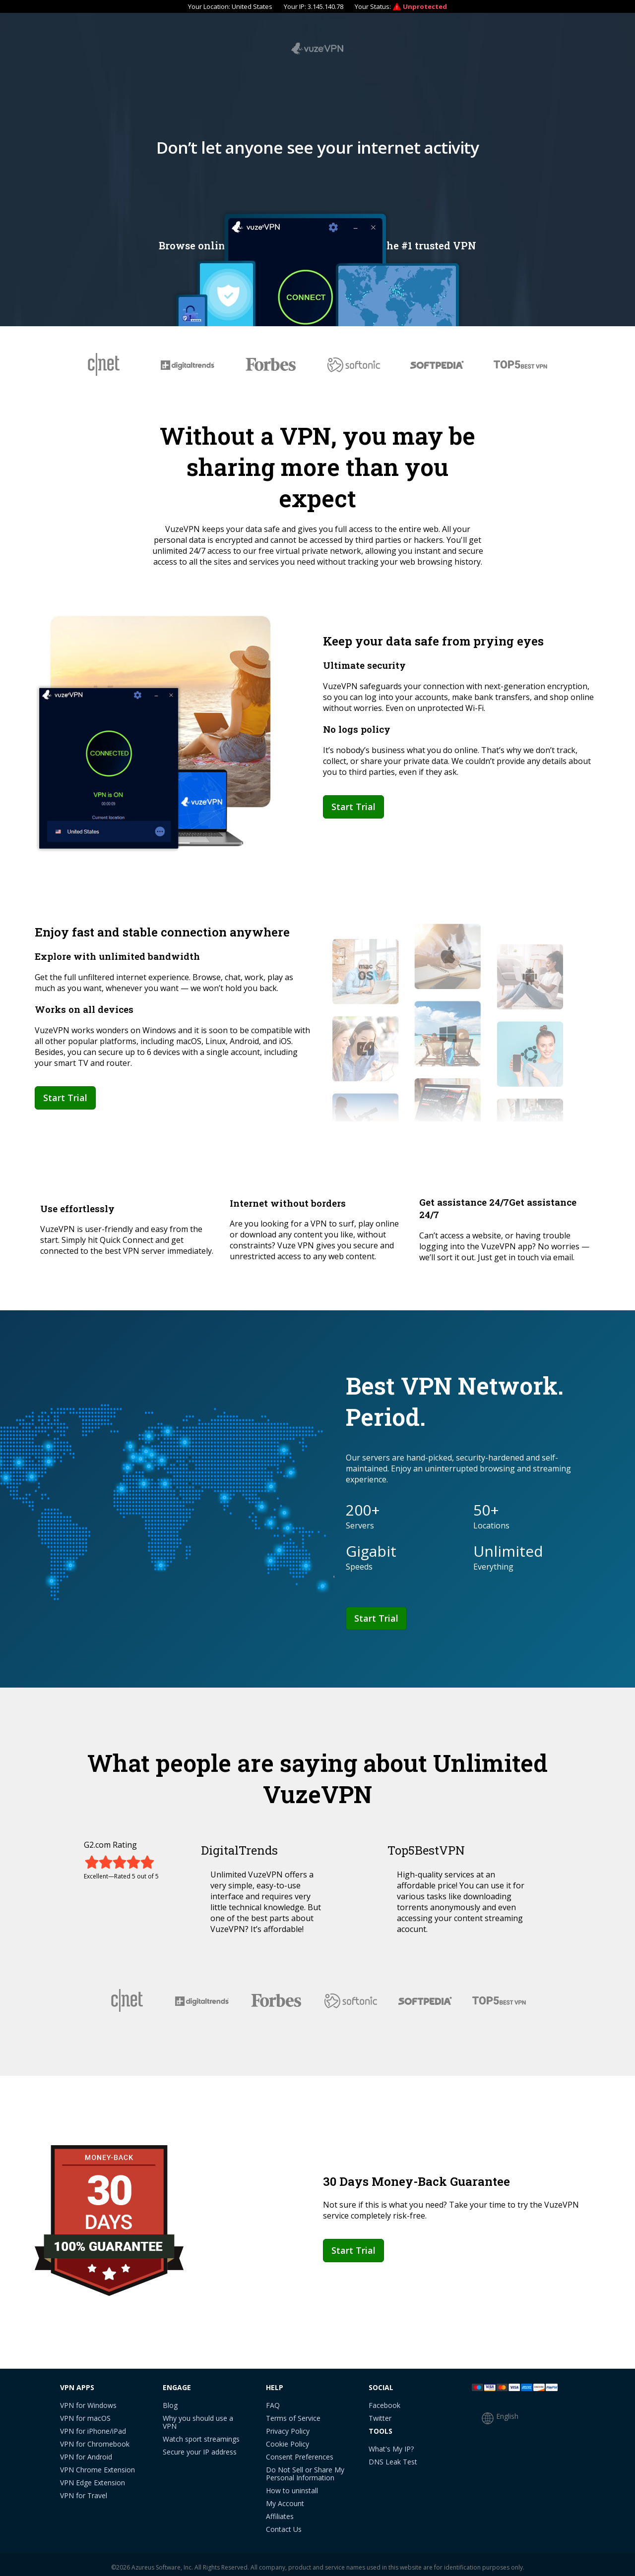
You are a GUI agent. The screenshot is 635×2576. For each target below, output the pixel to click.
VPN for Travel (83, 2490)
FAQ (273, 2400)
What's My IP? (391, 2444)
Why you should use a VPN (198, 2417)
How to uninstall (292, 2485)
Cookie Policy (287, 2439)
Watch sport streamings (201, 2434)
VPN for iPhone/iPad (93, 2426)
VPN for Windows (88, 2400)
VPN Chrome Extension (97, 2464)
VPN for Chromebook (94, 2439)
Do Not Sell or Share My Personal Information (305, 2468)
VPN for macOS (85, 2413)
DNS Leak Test (393, 2457)
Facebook (384, 2400)
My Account (285, 2498)
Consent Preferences (299, 2452)
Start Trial (353, 801)
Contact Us (284, 2524)
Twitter (380, 2413)
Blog (170, 2400)
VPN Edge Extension (92, 2477)
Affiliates (280, 2511)
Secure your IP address (200, 2447)
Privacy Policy (288, 2426)
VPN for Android (86, 2452)
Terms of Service (293, 2413)
